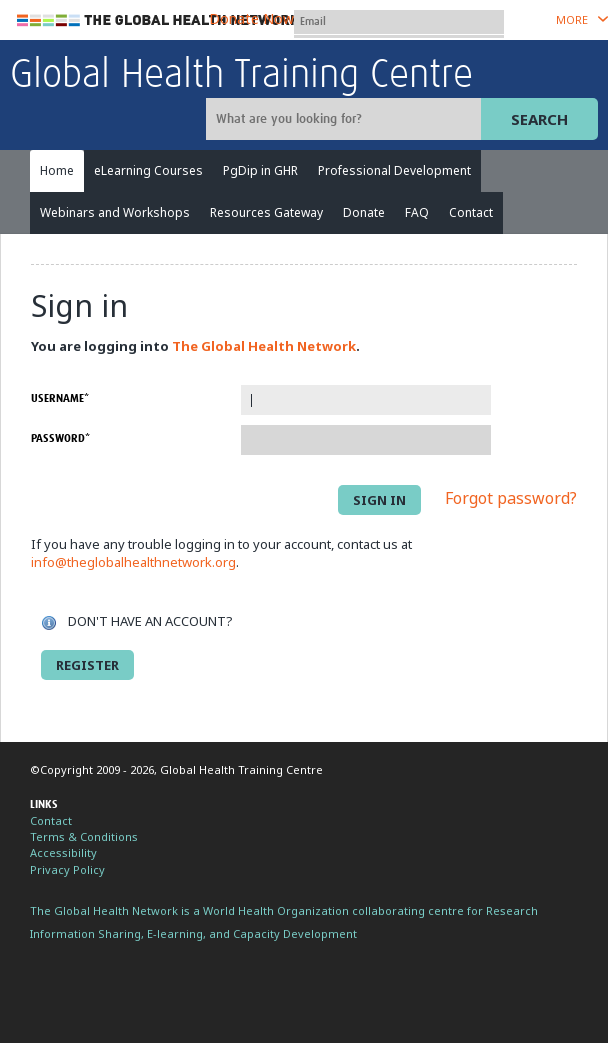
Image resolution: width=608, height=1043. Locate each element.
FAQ (417, 212)
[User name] (399, 22)
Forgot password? (511, 499)
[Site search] (346, 119)
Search (539, 119)
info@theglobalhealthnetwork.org (133, 562)
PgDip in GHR (260, 170)
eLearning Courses (148, 170)
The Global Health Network (159, 20)
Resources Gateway (266, 212)
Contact (471, 212)
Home (57, 170)
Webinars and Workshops (115, 212)
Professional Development (394, 170)
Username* (60, 398)
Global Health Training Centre (241, 76)
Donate (364, 212)
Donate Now (251, 18)
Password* (60, 438)
